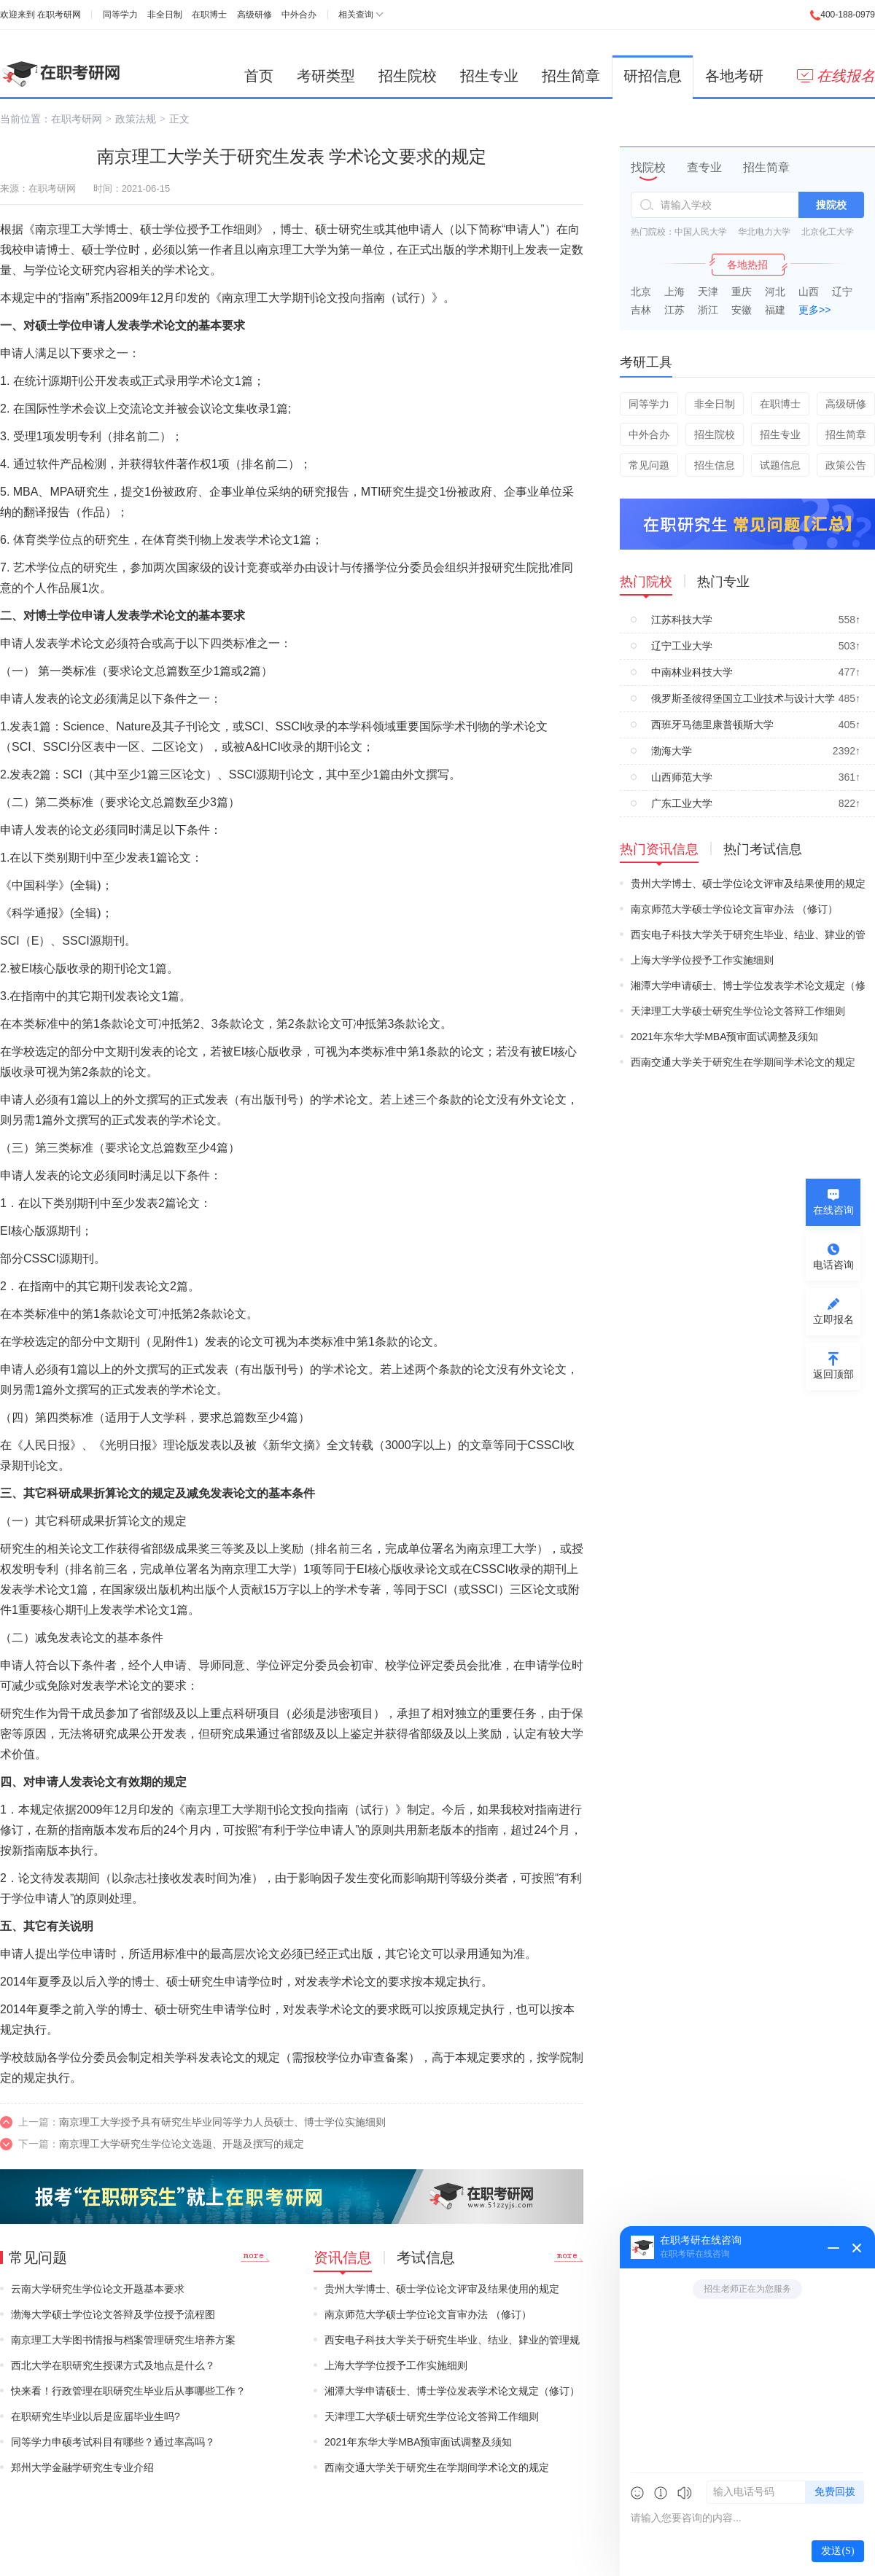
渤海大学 (671, 751)
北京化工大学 (827, 232)
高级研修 (254, 14)
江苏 (674, 310)
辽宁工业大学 (681, 646)
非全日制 (164, 14)
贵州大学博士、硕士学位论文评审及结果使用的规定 (441, 2289)
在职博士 (209, 14)
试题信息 (780, 465)
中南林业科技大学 (692, 672)
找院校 (648, 167)
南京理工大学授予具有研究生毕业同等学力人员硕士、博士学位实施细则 (222, 2122)
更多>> (814, 310)
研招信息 (652, 76)
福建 (775, 310)
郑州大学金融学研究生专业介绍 (82, 2467)
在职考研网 (59, 14)
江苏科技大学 (681, 619)
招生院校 (407, 76)
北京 (641, 291)
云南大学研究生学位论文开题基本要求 (97, 2289)
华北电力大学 (764, 232)
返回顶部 (833, 1374)
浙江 (708, 310)
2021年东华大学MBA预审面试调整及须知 (418, 2442)
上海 (674, 291)
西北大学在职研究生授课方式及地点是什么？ (113, 2365)
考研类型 (326, 76)
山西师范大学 (681, 777)
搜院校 (831, 205)
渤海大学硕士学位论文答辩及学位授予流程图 (113, 2314)
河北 (775, 291)
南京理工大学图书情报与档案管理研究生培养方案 (123, 2340)
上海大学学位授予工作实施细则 (395, 2365)
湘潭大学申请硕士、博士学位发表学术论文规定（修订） (452, 2391)
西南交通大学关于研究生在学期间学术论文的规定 (436, 2467)
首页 (258, 76)
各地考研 (734, 76)
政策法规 (135, 119)
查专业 (704, 167)
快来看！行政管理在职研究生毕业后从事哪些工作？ (128, 2391)
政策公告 (845, 465)
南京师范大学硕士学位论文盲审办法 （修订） (428, 2314)
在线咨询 (833, 1210)
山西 (808, 291)
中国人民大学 (700, 232)
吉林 (641, 310)
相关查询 (355, 14)
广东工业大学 (681, 803)
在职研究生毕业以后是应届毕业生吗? (95, 2416)
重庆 (741, 291)
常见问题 (649, 465)
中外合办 (298, 14)
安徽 (741, 310)
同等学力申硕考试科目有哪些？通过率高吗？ (113, 2442)
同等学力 (120, 14)
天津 (708, 291)
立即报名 (833, 1319)
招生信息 (714, 465)
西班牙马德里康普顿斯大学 (712, 724)
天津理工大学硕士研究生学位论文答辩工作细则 (431, 2416)
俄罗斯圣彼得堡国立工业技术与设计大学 (743, 698)
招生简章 (571, 76)
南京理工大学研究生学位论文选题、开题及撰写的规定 (181, 2144)
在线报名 (836, 76)
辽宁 (842, 291)
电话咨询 (833, 1265)
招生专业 (489, 76)
